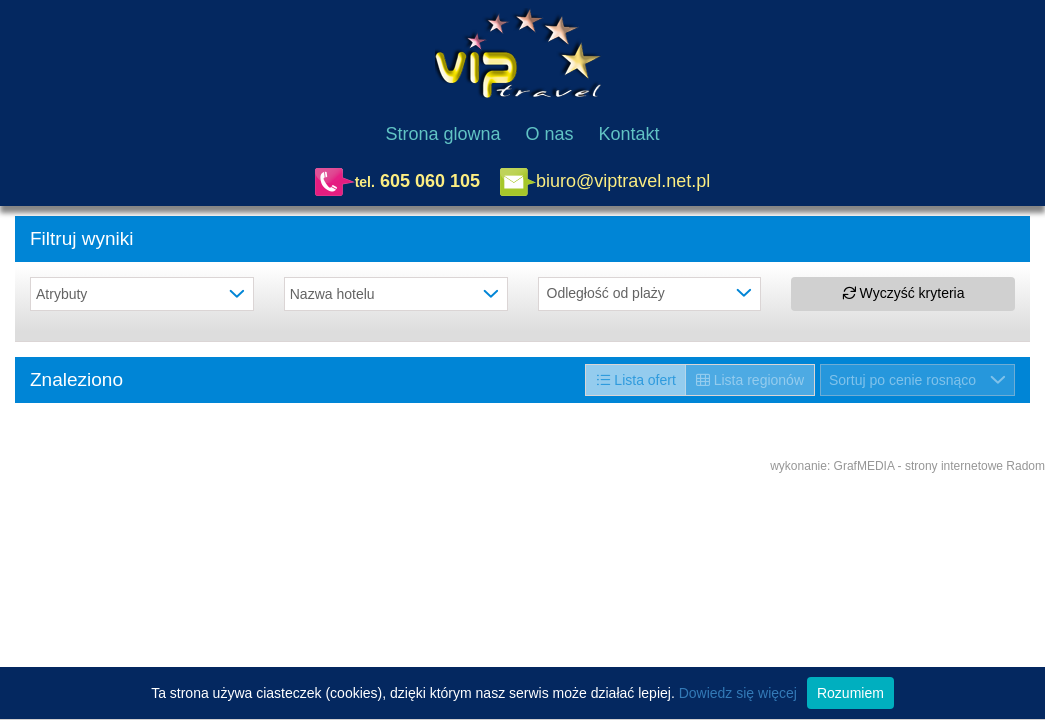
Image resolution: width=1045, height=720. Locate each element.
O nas (550, 134)
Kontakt (629, 134)
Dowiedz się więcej (738, 693)
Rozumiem (850, 693)
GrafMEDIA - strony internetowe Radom (939, 466)
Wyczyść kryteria (903, 293)
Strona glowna (442, 134)
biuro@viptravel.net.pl (623, 180)
